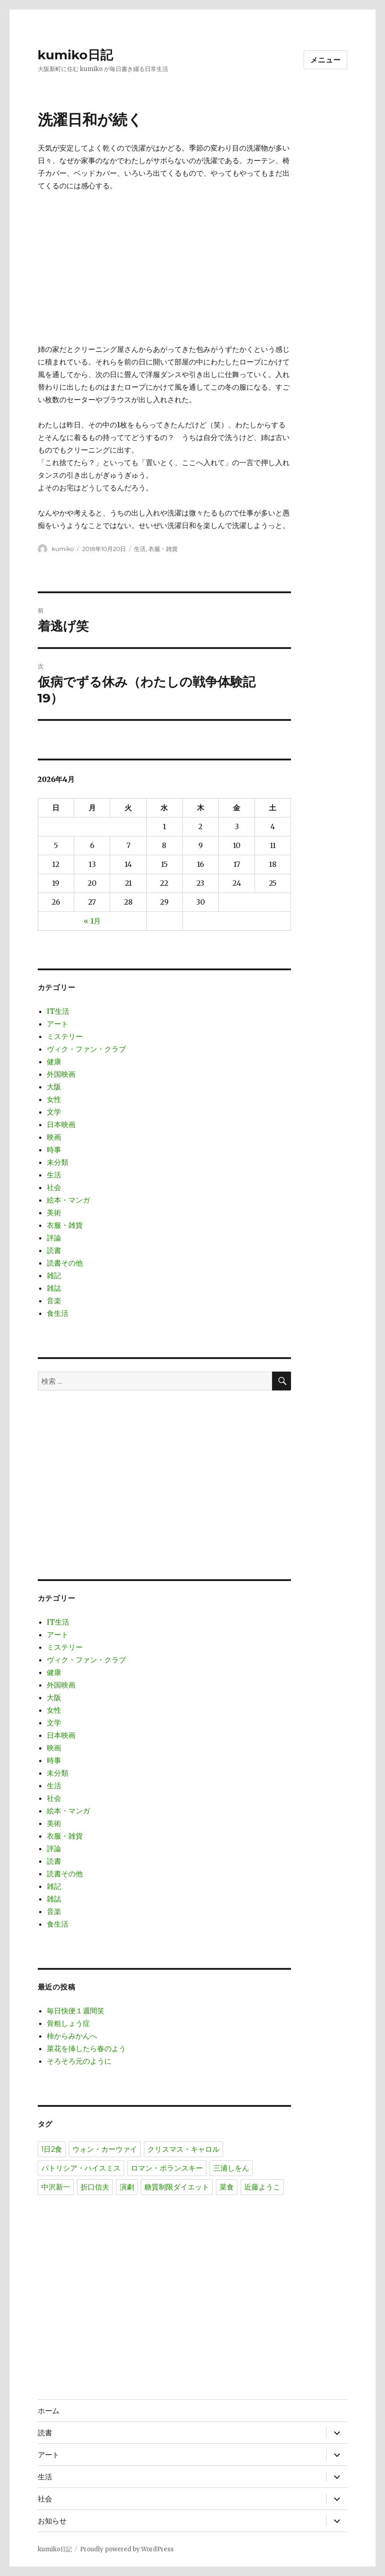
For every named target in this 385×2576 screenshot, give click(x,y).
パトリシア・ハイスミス (81, 2168)
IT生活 (58, 1011)
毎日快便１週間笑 (75, 2010)
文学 (54, 1111)
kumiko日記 (75, 54)
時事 (54, 1149)
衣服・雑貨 (163, 548)
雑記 (54, 1275)
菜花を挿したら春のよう (86, 2048)
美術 (54, 1212)
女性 (54, 1099)
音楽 (54, 1300)
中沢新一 (55, 2187)
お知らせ (52, 2521)
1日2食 (52, 2149)
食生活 (57, 1313)
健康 (54, 1061)
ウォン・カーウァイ (104, 2149)
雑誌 (54, 1288)
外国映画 (61, 1074)
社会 (54, 1187)
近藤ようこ (262, 2187)
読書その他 (65, 1262)
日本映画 (61, 1124)
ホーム (48, 2411)
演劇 (127, 2187)
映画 (54, 1137)
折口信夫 (95, 2187)
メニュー (325, 60)
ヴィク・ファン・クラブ (86, 1048)
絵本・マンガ (68, 1199)
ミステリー (65, 1036)
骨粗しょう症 (68, 2023)
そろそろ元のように (79, 2060)
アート (57, 1023)
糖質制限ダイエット (176, 2187)
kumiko (63, 548)
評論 (54, 1237)
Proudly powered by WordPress (127, 2549)
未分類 (57, 1162)
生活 (140, 548)
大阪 (54, 1086)
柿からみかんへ (72, 2035)
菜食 (226, 2187)
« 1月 (92, 920)
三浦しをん (231, 2168)
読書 (54, 1250)
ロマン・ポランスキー (167, 2168)
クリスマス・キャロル (183, 2149)
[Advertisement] (166, 268)
